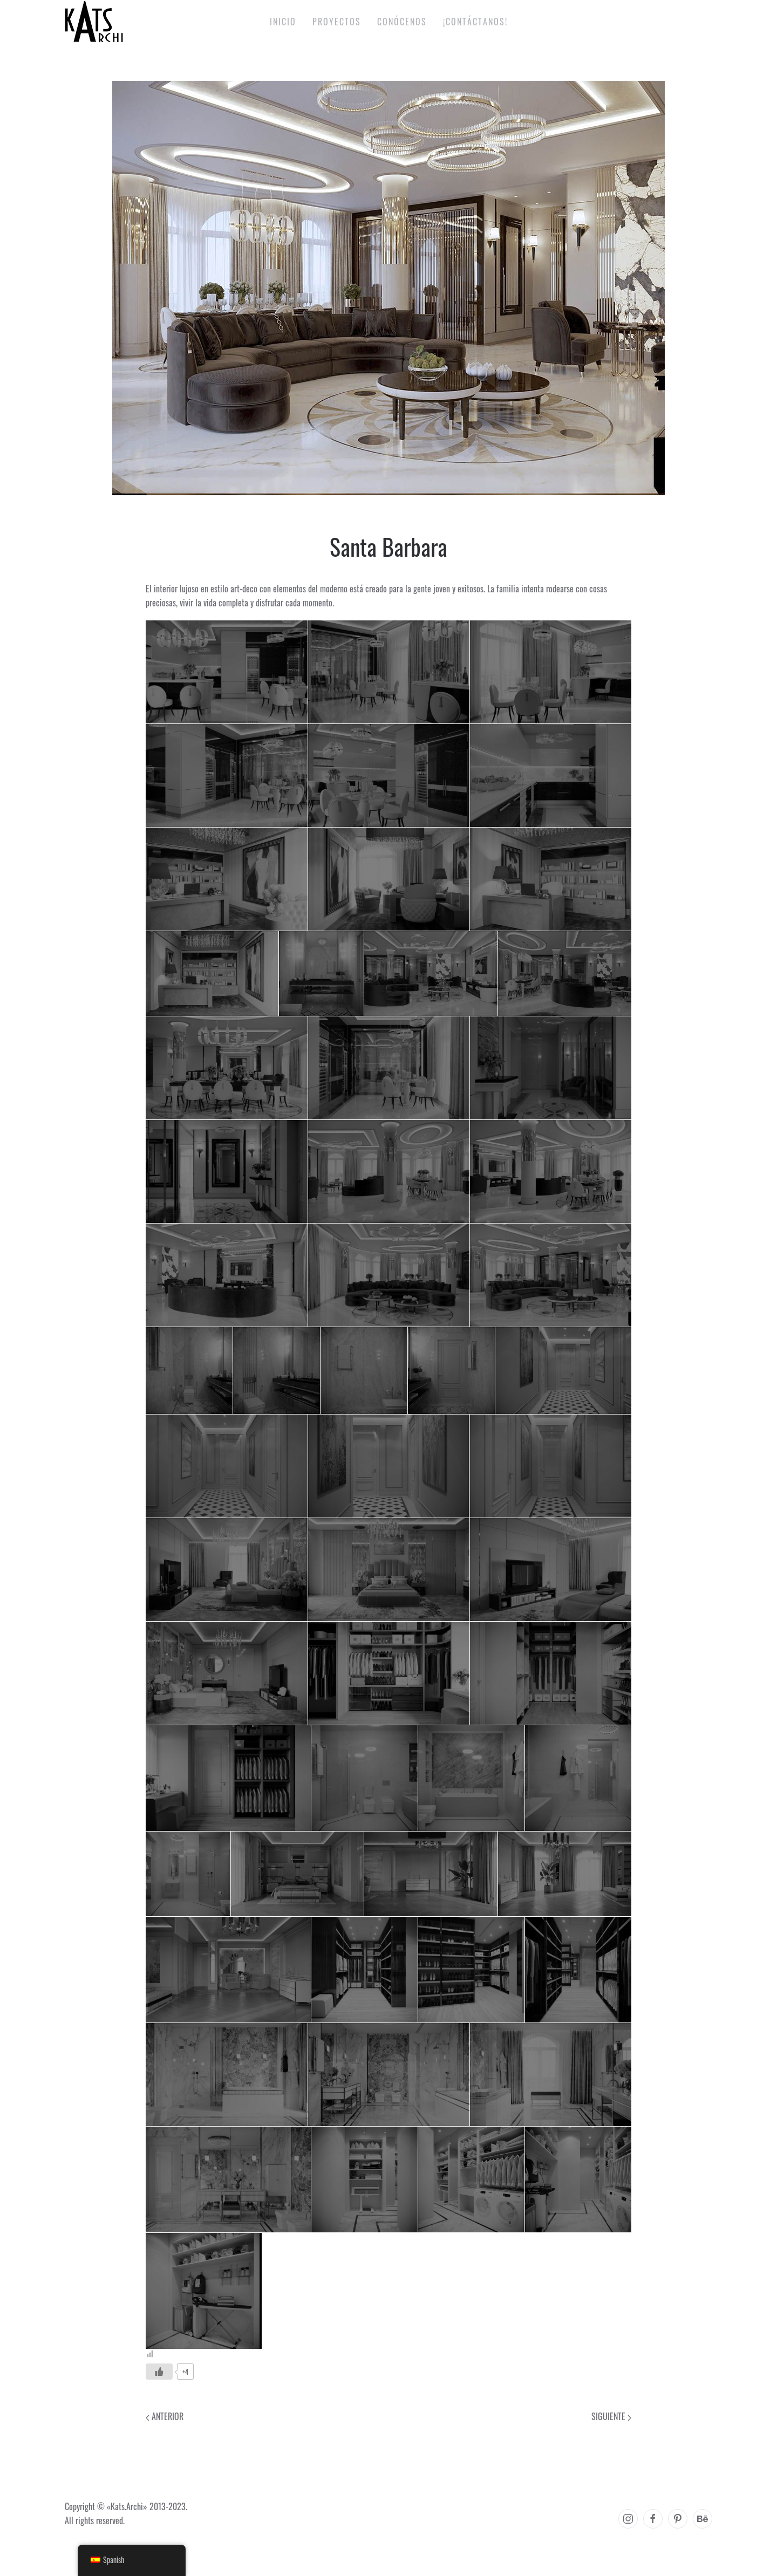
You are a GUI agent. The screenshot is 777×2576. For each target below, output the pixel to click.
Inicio (283, 21)
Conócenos (402, 21)
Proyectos (336, 21)
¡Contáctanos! (475, 21)
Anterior (164, 2416)
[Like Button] (159, 2371)
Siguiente (611, 2416)
